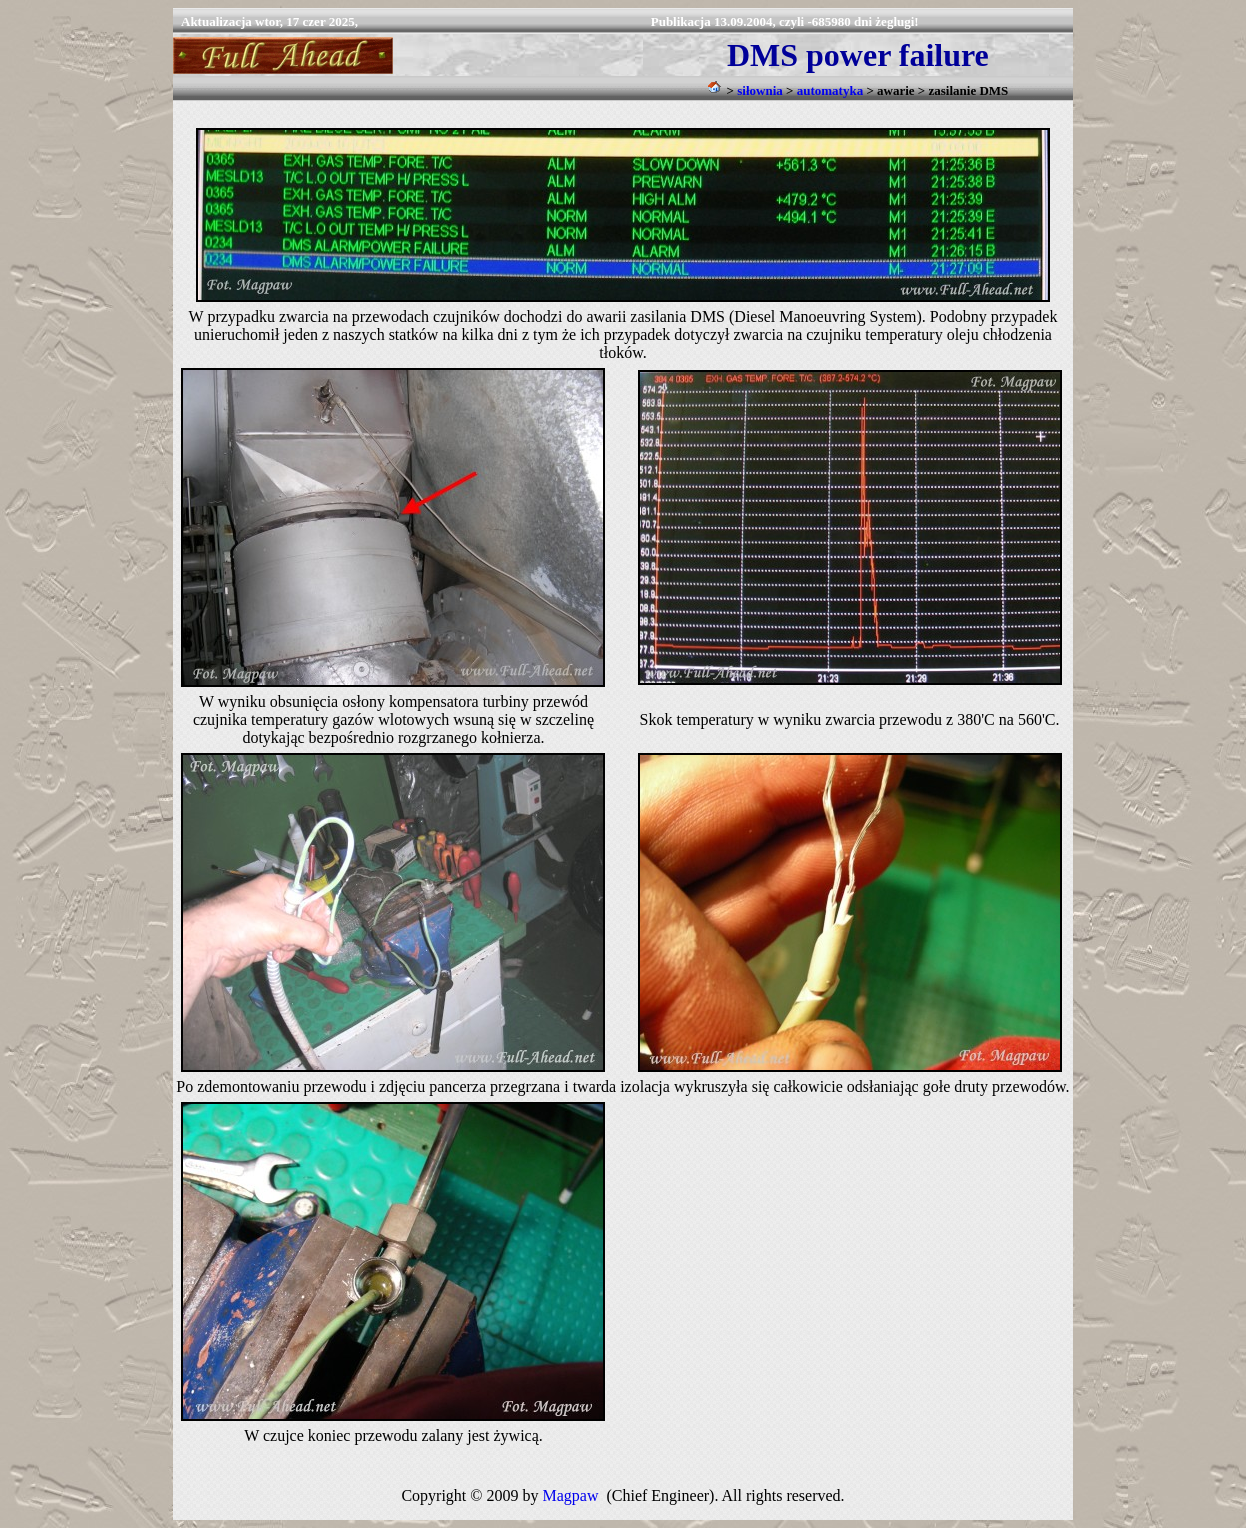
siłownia (760, 90)
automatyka (830, 90)
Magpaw (570, 1495)
